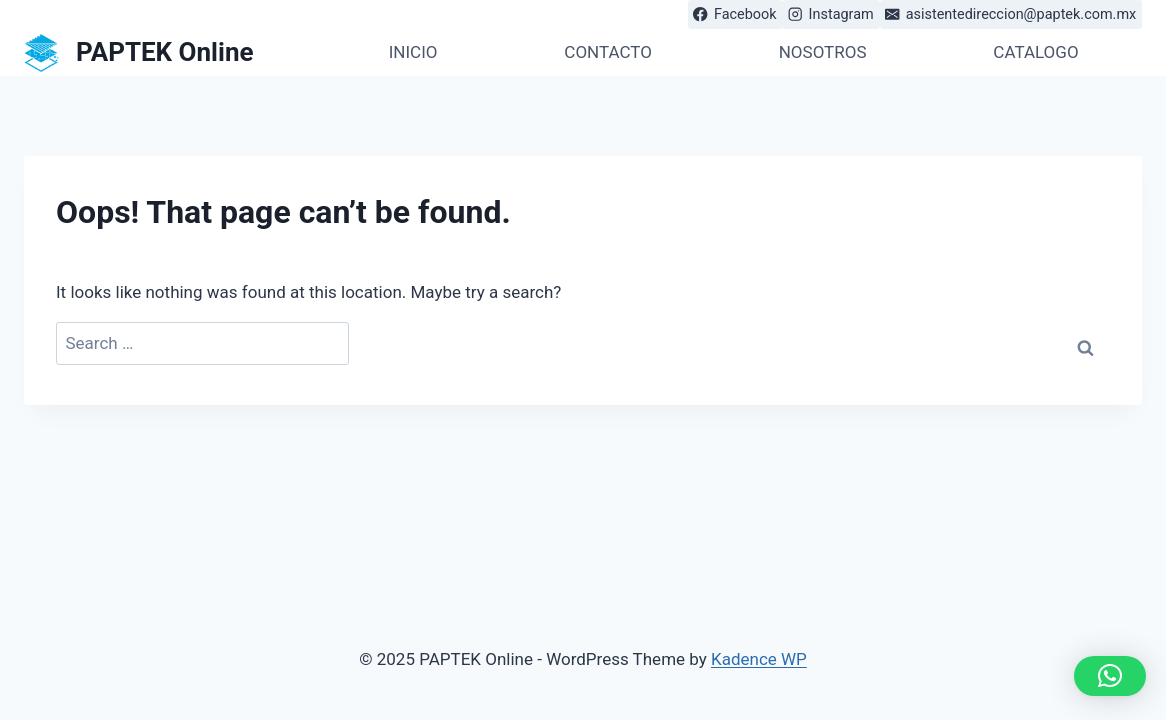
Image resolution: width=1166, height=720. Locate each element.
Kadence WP (759, 659)
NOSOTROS (823, 52)
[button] (1110, 676)
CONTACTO (608, 52)
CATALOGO (1035, 52)
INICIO (413, 52)
